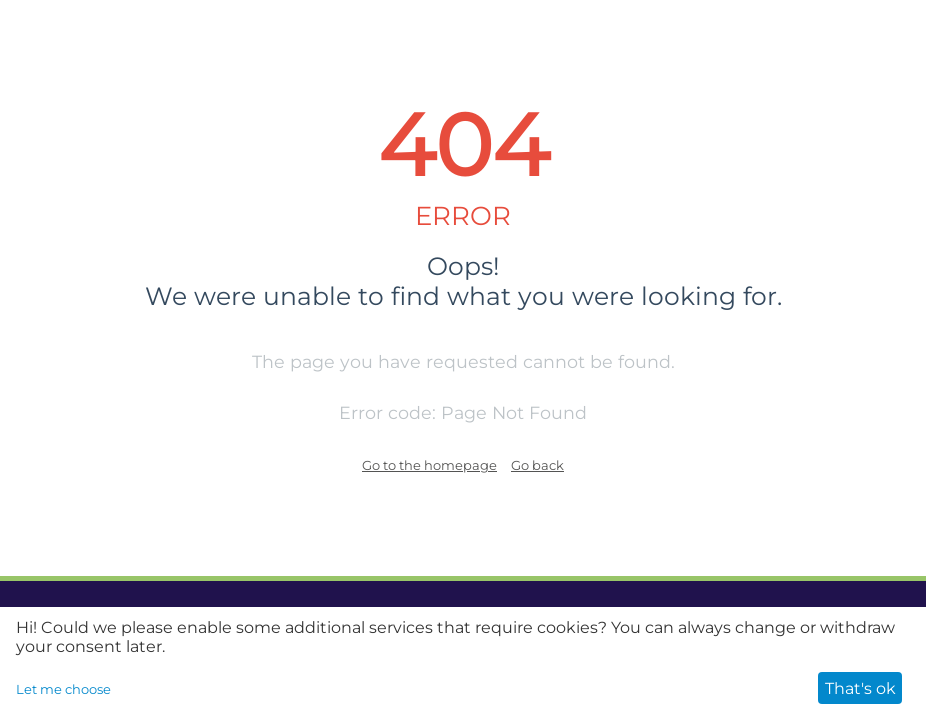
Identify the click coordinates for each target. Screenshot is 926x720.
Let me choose (63, 689)
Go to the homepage (429, 465)
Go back (537, 465)
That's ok (860, 688)
